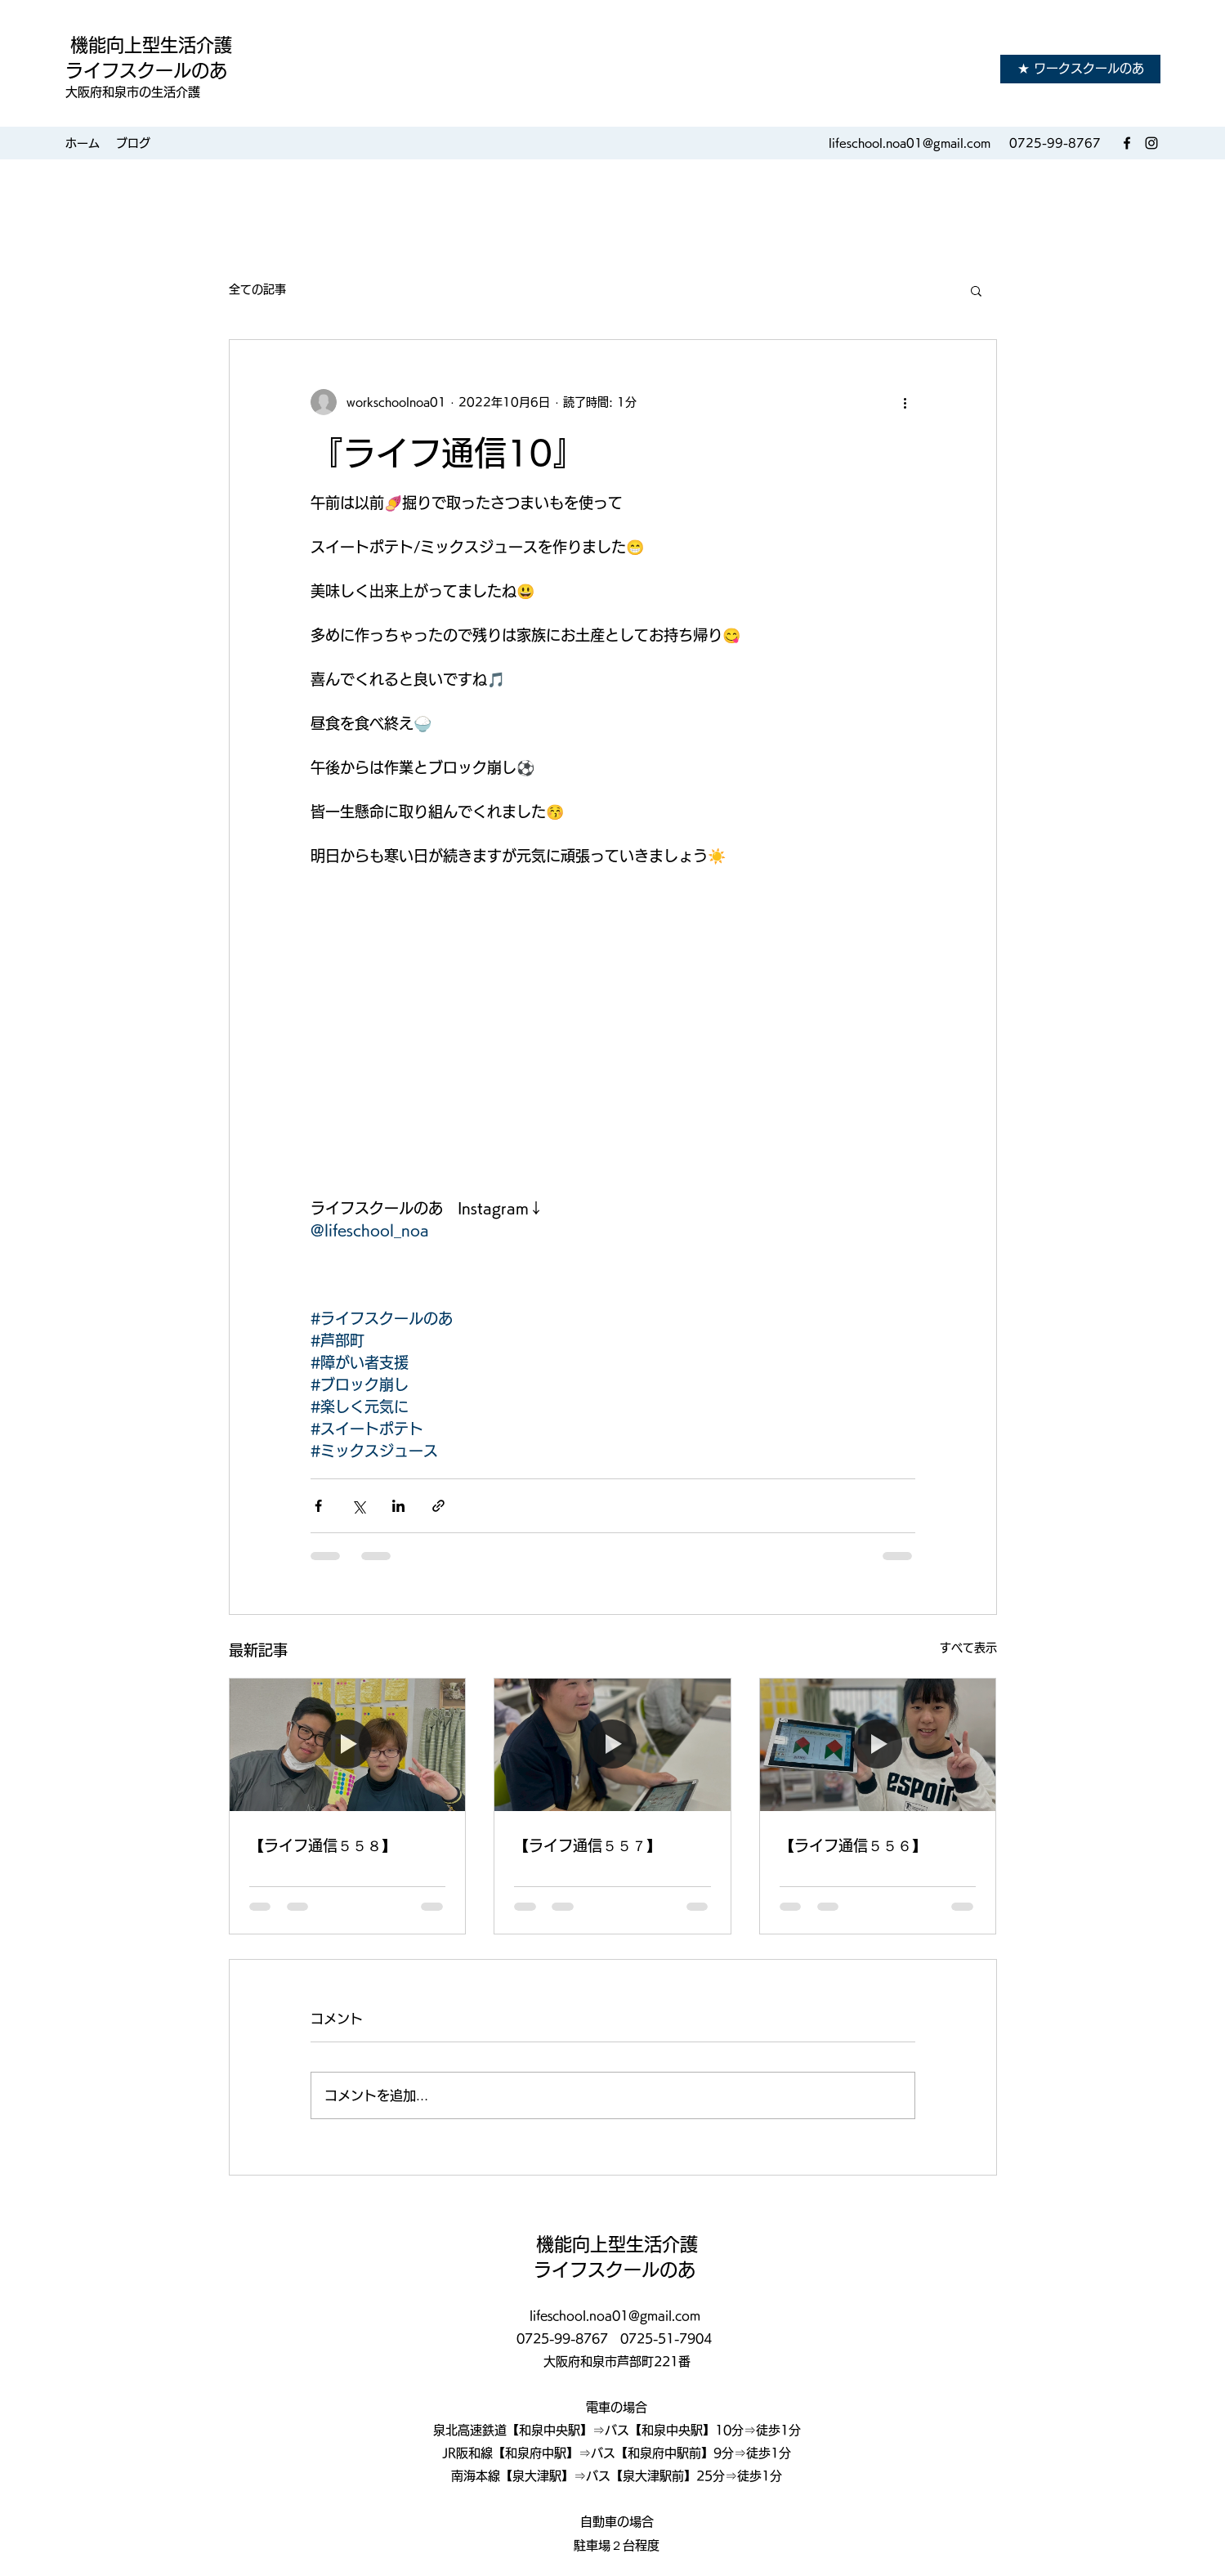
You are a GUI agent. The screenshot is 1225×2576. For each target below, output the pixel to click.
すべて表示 (968, 1647)
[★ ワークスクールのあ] (1080, 69)
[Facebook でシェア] (318, 1506)
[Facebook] (1127, 143)
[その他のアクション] (905, 402)
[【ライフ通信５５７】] (612, 1745)
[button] (976, 290)
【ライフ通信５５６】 (853, 1845)
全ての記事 (257, 289)
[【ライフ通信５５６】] (878, 1745)
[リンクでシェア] (438, 1506)
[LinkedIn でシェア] (398, 1506)
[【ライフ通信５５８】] (348, 1745)
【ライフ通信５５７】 (587, 1845)
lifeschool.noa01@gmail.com (909, 143)
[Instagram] (1151, 143)
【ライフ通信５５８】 (322, 1845)
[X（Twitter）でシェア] (358, 1506)
